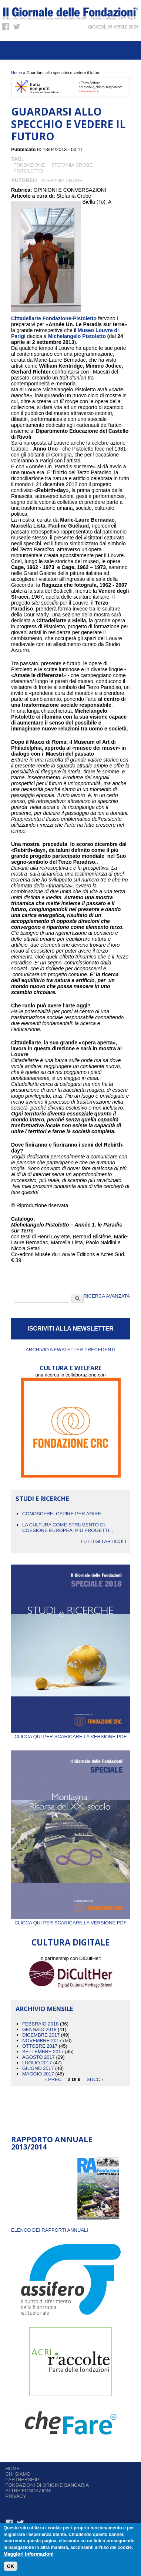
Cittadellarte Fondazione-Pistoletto (54, 318)
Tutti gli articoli (103, 1541)
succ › (95, 2079)
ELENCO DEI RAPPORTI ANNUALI (49, 2230)
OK (10, 2566)
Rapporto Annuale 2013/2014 (51, 2143)
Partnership (22, 2479)
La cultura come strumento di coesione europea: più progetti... (67, 1527)
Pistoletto (28, 171)
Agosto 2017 (38, 2057)
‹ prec (53, 2079)
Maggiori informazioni (29, 2554)
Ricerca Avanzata (107, 1296)
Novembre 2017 (42, 2040)
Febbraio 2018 (40, 2024)
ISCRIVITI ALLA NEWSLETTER (70, 1328)
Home (16, 72)
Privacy (16, 2496)
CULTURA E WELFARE (71, 1368)
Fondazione (29, 165)
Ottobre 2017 (39, 2046)
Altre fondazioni (29, 2490)
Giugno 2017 (38, 2068)
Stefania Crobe (72, 165)
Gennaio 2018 (39, 2029)
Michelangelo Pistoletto (77, 336)
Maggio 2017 (38, 2074)
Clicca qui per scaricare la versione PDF (70, 1733)
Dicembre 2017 (41, 2035)
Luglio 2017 (37, 2062)
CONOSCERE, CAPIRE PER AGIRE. (62, 1513)
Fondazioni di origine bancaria (47, 2485)
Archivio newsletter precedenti (70, 1349)
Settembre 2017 (43, 2051)
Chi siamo (18, 2474)
